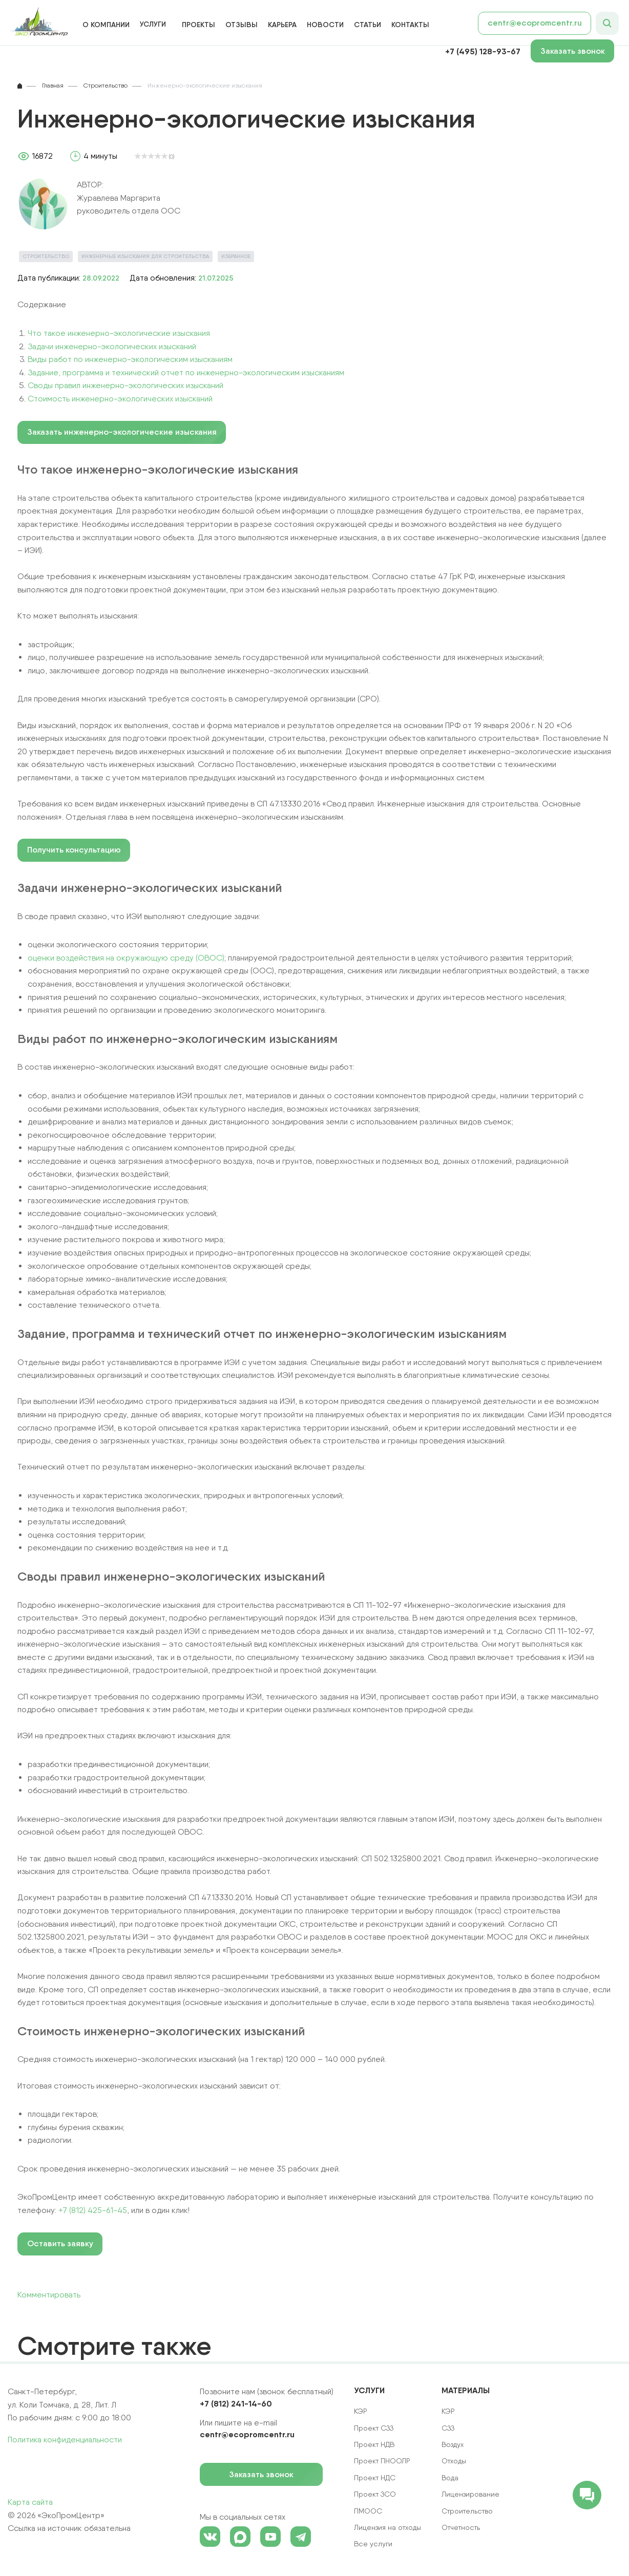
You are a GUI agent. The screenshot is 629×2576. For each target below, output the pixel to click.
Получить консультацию (74, 850)
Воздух (453, 2444)
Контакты (410, 24)
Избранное (235, 256)
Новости (325, 24)
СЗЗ (448, 2428)
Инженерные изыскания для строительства (145, 256)
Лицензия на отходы (387, 2527)
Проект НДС (374, 2478)
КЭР (448, 2411)
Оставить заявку (60, 2243)
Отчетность (461, 2527)
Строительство (46, 256)
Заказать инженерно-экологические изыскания (122, 432)
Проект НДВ (374, 2444)
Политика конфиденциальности (65, 2439)
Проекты (198, 24)
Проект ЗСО (375, 2494)
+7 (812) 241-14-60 (236, 2403)
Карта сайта (30, 2502)
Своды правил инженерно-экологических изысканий (125, 385)
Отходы (454, 2461)
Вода (450, 2478)
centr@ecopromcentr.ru (535, 23)
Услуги (153, 24)
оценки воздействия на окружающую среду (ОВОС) (126, 958)
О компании (106, 24)
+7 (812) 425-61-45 (92, 2210)
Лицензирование (470, 2494)
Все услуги (373, 2544)
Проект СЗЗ (373, 2428)
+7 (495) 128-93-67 (482, 51)
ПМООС (368, 2511)
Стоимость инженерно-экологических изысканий (120, 398)
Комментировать (48, 2295)
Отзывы (241, 24)
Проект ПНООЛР (382, 2461)
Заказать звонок (577, 51)
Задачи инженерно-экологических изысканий (112, 346)
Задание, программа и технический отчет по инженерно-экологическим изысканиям (186, 372)
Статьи (367, 24)
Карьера (282, 24)
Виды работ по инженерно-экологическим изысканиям (130, 359)
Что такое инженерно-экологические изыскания (119, 333)
